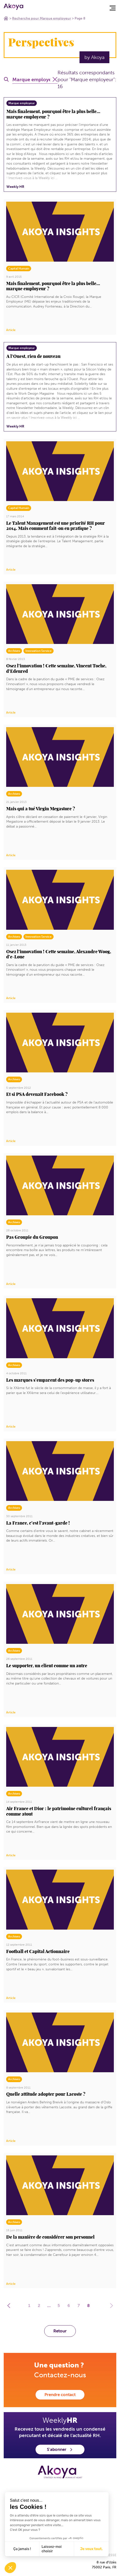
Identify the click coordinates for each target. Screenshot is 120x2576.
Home (6, 18)
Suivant (111, 2305)
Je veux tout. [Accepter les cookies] (91, 2549)
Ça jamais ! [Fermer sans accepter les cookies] (22, 2549)
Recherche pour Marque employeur (41, 18)
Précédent (8, 2305)
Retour (60, 2330)
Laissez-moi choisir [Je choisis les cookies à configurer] (51, 2549)
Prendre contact (60, 2394)
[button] (10, 2568)
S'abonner (60, 2449)
